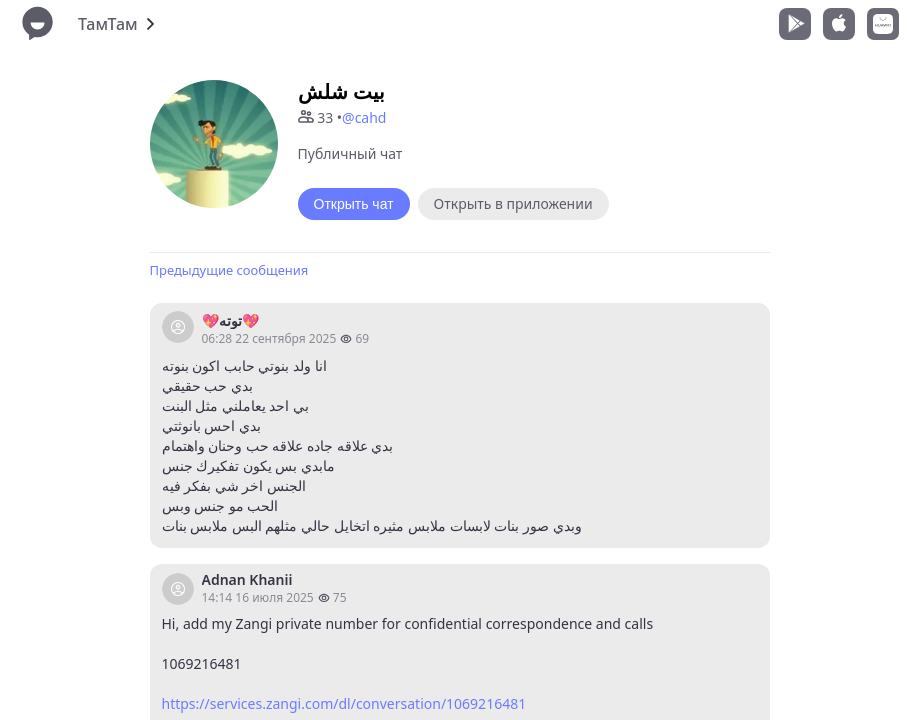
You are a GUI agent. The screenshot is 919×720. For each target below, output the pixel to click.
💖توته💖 (230, 320)
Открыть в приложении (513, 203)
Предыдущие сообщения (229, 270)
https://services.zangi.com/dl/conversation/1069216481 (344, 703)
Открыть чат (354, 204)
